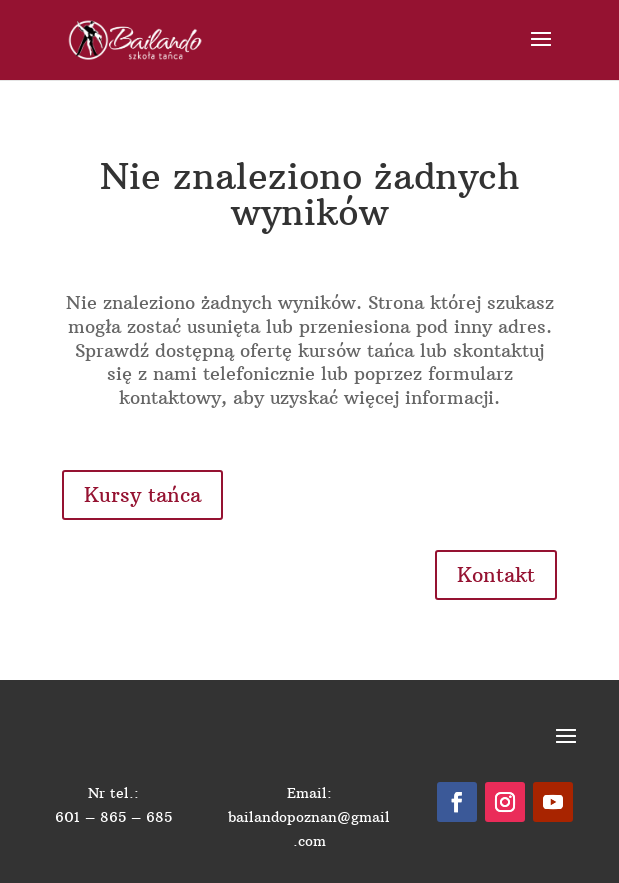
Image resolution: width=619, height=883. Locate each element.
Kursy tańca (142, 494)
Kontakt (496, 574)
